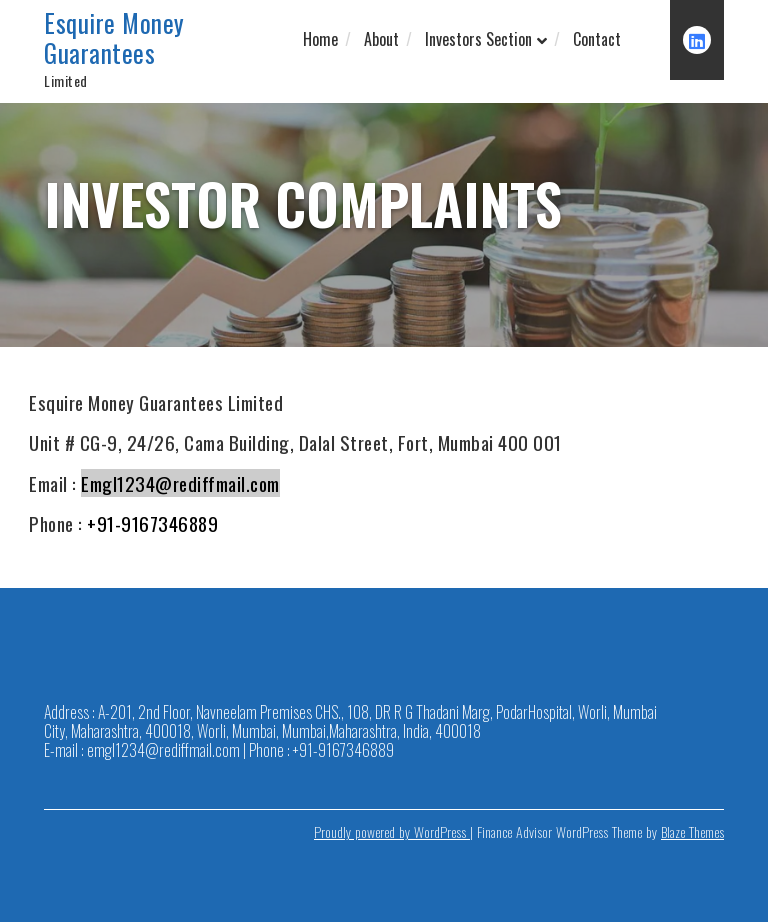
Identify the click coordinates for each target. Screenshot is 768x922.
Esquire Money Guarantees (114, 38)
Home (320, 39)
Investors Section (478, 39)
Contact (597, 39)
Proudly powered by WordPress (392, 831)
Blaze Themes (692, 831)
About (381, 39)
